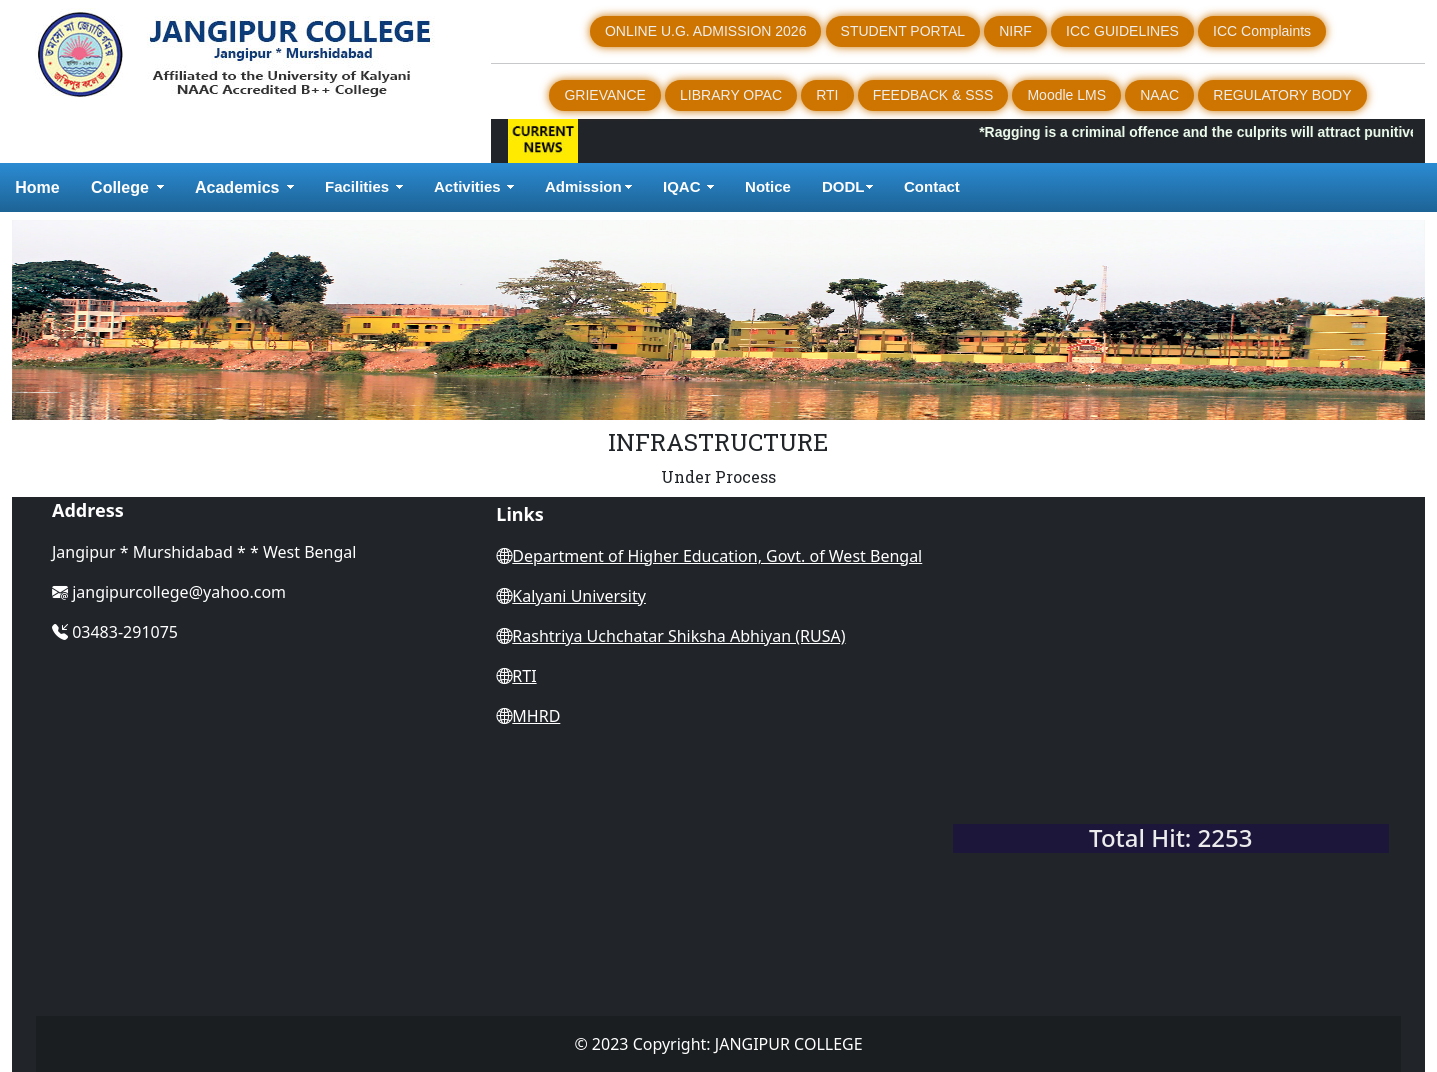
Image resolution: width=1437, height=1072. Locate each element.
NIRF (1015, 31)
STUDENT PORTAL (903, 31)
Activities (467, 186)
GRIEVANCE (604, 95)
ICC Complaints (1262, 31)
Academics (237, 187)
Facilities (357, 186)
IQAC (682, 186)
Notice (768, 186)
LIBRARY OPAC (731, 95)
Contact (934, 186)
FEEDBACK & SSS (933, 95)
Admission (583, 186)
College (120, 187)
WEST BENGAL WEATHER (1171, 733)
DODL (843, 186)
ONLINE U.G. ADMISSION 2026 (706, 31)
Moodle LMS (1066, 95)
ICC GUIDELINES (1122, 31)
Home (37, 187)
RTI (827, 95)
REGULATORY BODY (1282, 95)
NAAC (1159, 95)
